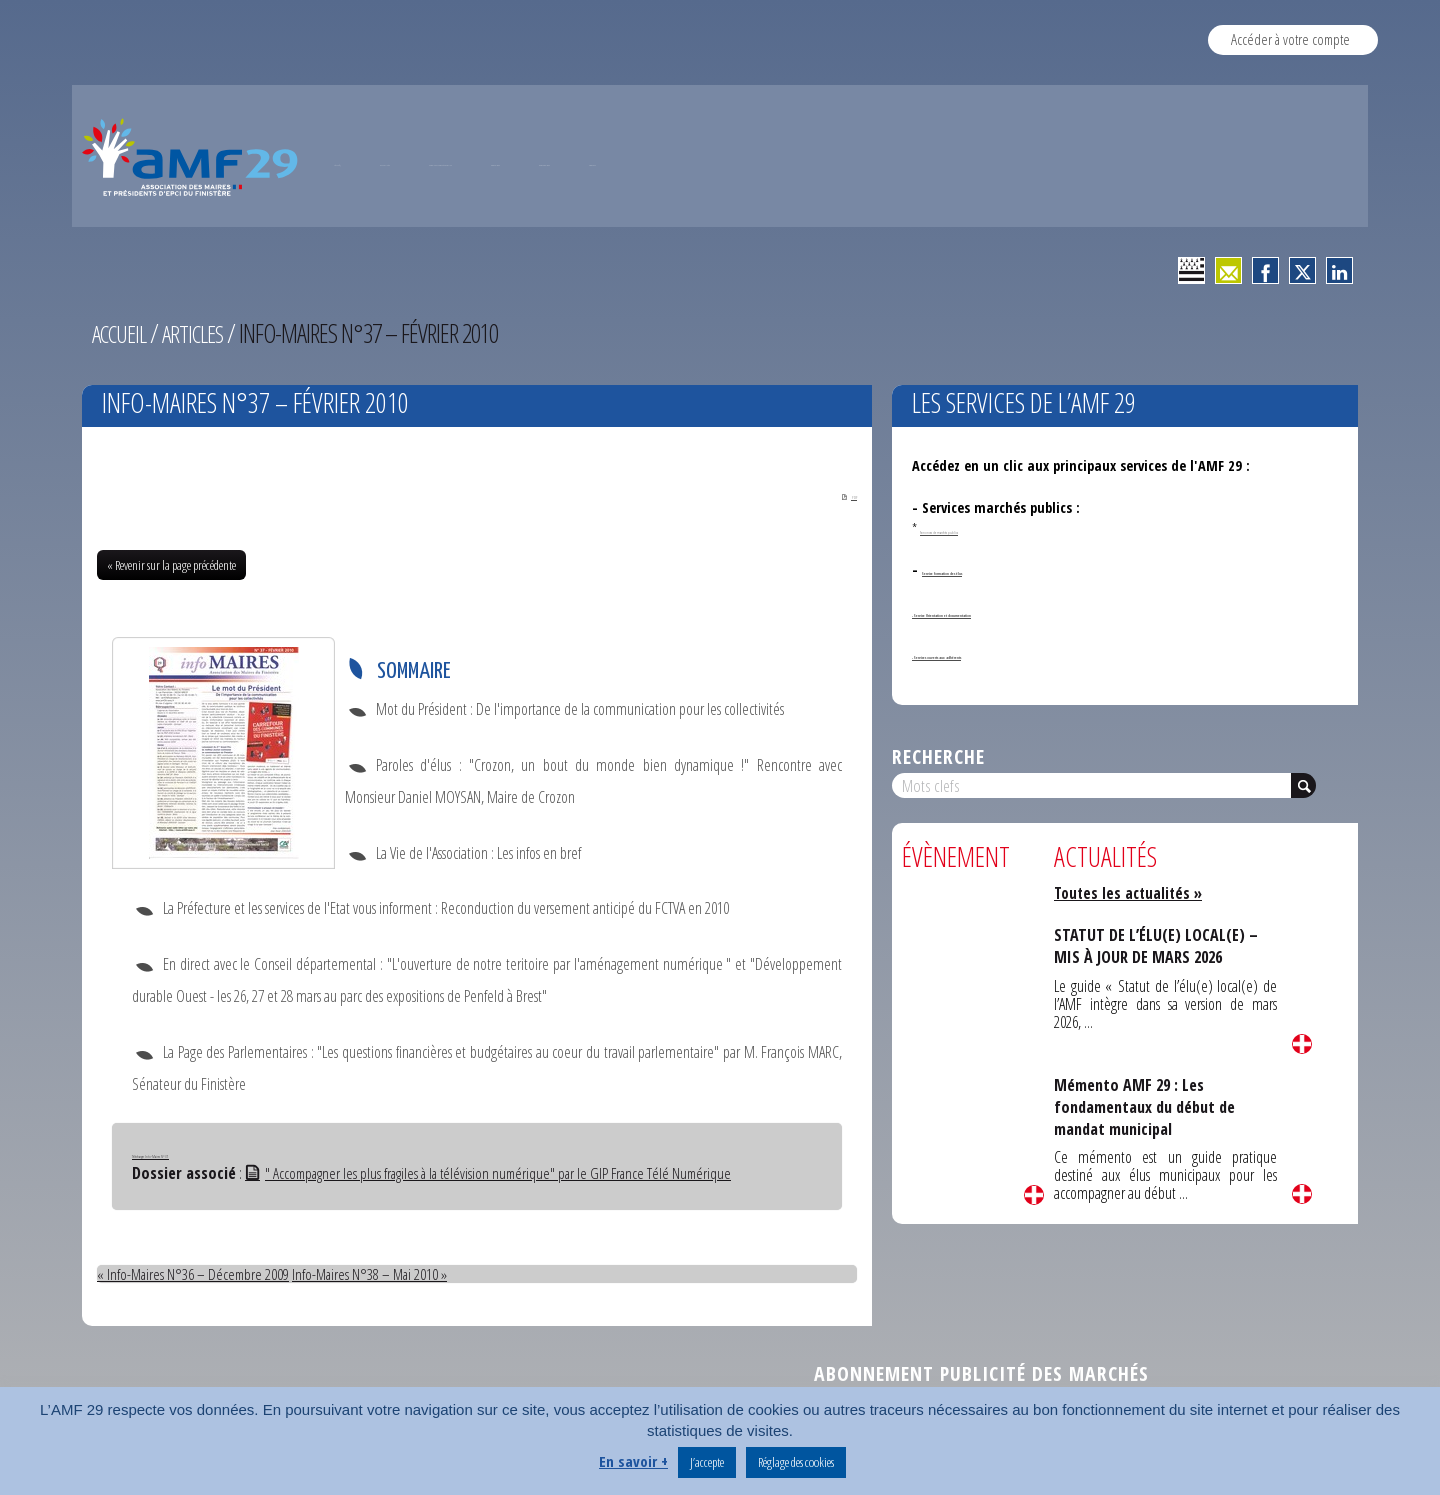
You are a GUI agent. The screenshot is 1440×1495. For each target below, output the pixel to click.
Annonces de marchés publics (992, 528)
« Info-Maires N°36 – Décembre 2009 (195, 1277)
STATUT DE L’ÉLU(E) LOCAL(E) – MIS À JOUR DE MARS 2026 (1157, 945)
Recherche (938, 756)
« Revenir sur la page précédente (171, 568)
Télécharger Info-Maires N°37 (205, 1155)
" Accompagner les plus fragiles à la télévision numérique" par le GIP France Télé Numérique (496, 1176)
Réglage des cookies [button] (796, 1462)
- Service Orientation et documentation (1035, 611)
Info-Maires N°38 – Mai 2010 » (375, 1277)
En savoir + (633, 1461)
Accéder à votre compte (1291, 39)
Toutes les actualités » (1132, 893)
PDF (835, 496)
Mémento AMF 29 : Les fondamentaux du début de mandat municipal (1153, 1106)
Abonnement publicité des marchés (981, 1376)
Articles (203, 333)
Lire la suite (1034, 1195)
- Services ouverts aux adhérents (1012, 653)
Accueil (123, 333)
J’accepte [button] (707, 1462)
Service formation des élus (1004, 569)
